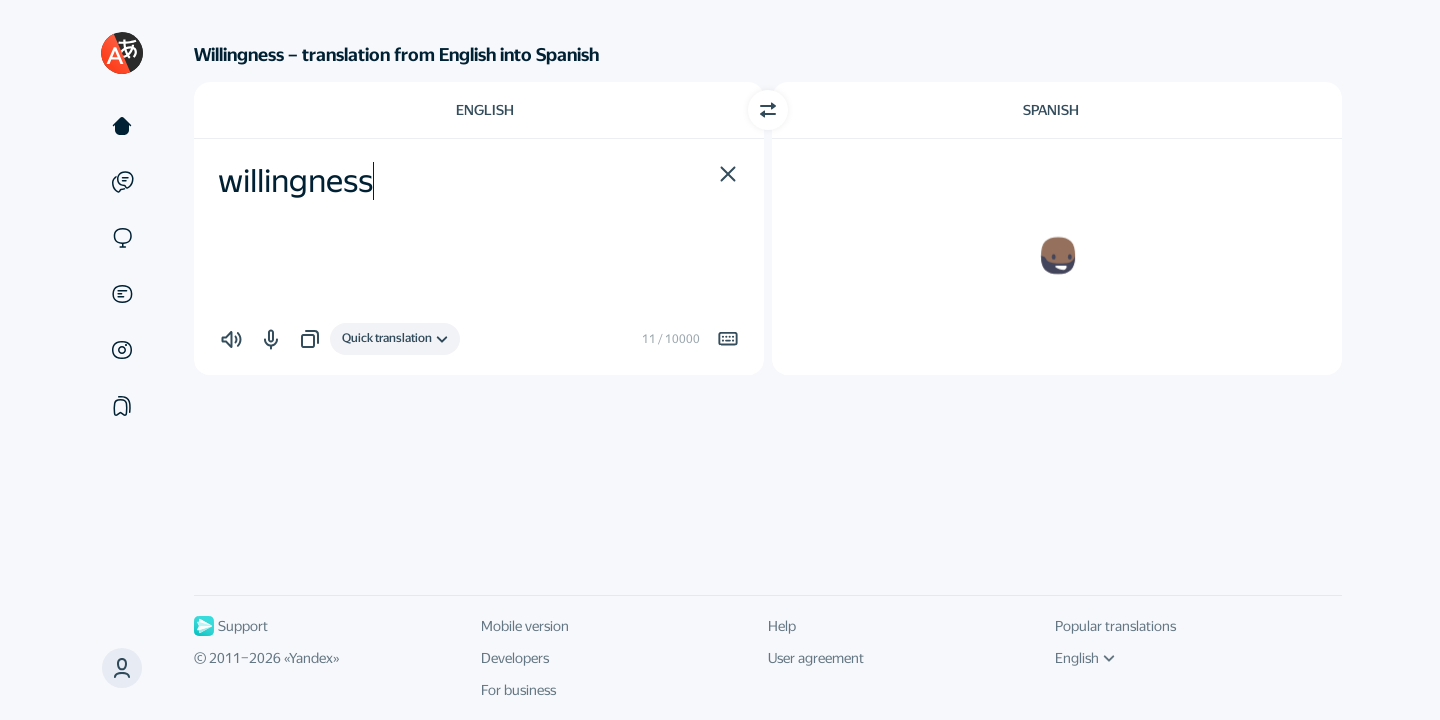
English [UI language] (1085, 658)
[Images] (122, 350)
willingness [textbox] (295, 181)
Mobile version (525, 626)
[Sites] (122, 238)
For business (518, 690)
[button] (122, 668)
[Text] (122, 126)
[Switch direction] (768, 110)
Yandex (311, 658)
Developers (515, 658)
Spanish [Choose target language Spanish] (1051, 110)
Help (782, 626)
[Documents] (122, 294)
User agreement (816, 658)
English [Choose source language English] (485, 110)
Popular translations (1115, 626)
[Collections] (122, 406)
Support (231, 626)
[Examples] (122, 182)
